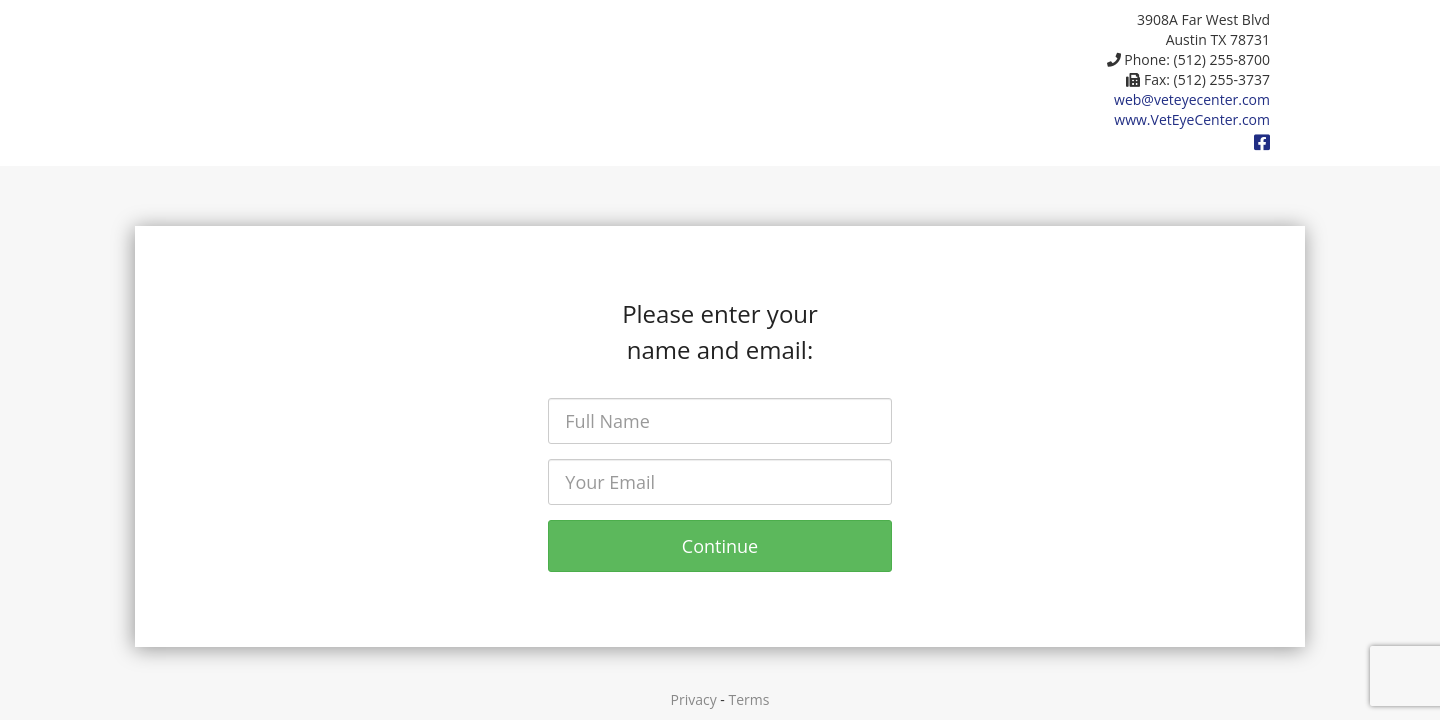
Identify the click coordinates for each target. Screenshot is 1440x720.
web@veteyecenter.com (1192, 99)
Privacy (694, 699)
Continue (720, 546)
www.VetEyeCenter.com (1192, 119)
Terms (749, 699)
